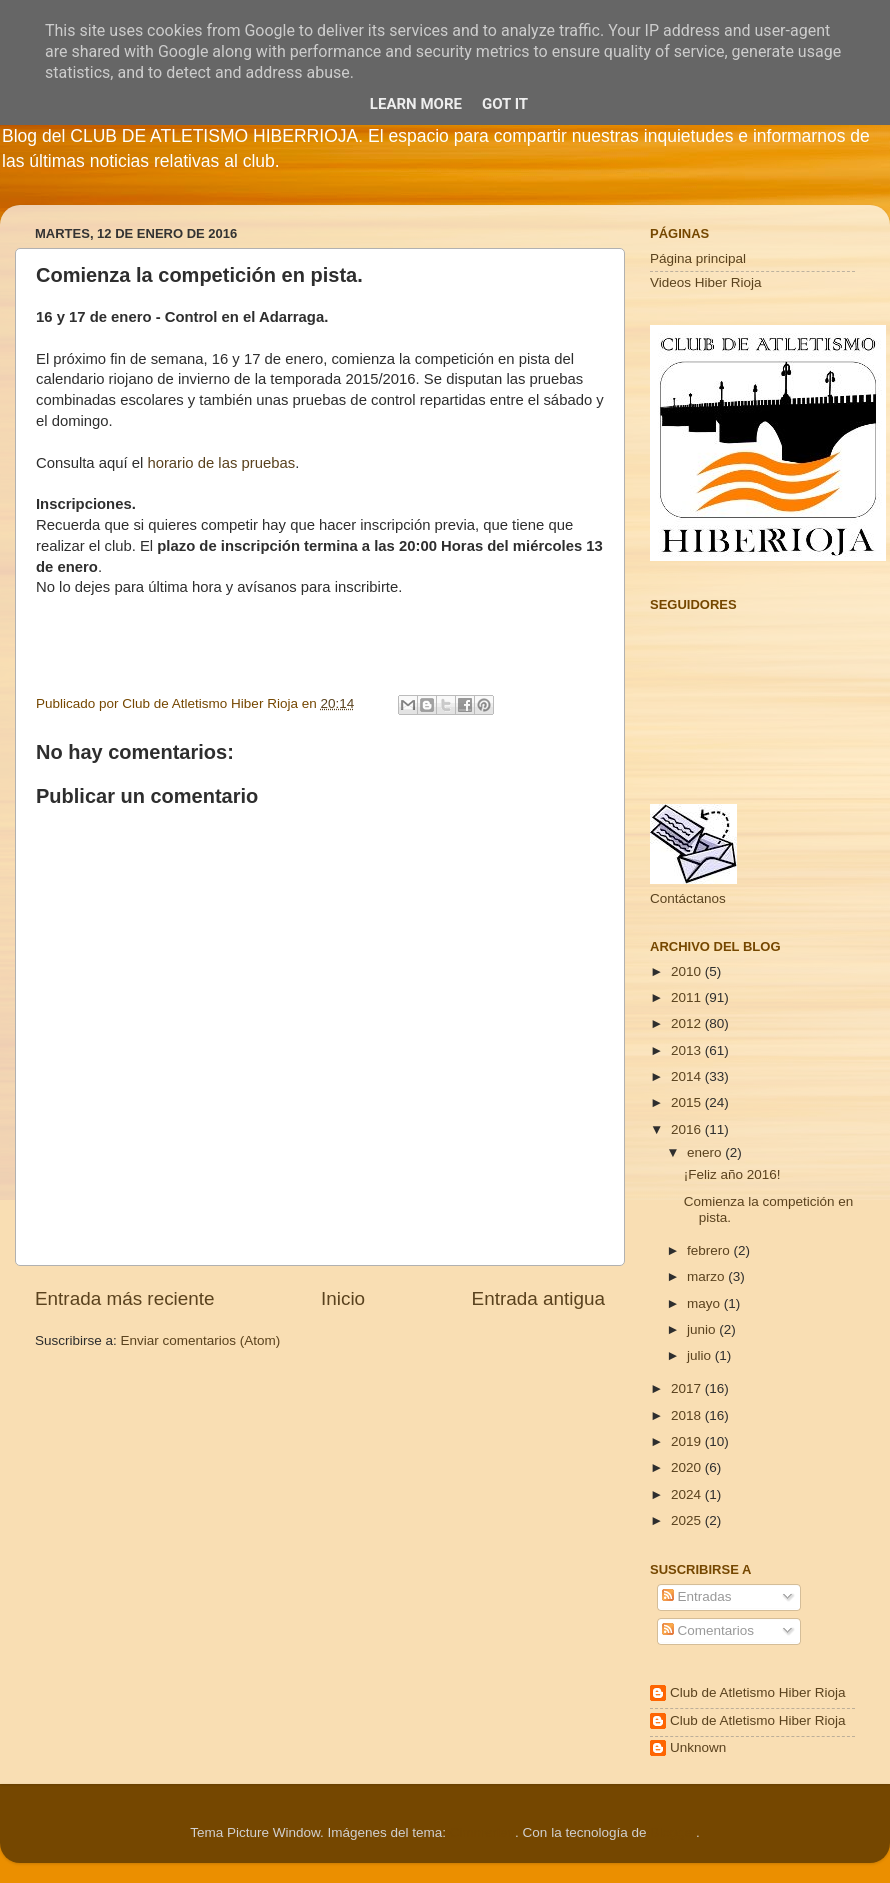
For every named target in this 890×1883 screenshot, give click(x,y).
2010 (688, 971)
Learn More (416, 104)
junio (703, 1329)
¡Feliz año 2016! (732, 1174)
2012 (688, 1023)
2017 (688, 1388)
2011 (688, 997)
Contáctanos (688, 898)
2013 (688, 1050)
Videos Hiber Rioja (706, 282)
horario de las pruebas (221, 463)
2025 (688, 1520)
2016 (688, 1129)
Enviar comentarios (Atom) (201, 1340)
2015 (688, 1102)
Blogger (673, 1832)
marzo (707, 1276)
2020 (688, 1467)
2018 (688, 1415)
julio (701, 1355)
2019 (688, 1441)
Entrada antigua (538, 1298)
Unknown (698, 1747)
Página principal (698, 258)
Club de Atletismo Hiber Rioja (758, 1692)
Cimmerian (482, 1832)
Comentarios (708, 1630)
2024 (688, 1494)
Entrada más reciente (125, 1298)
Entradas (697, 1596)
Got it (505, 104)
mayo (705, 1303)
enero (706, 1152)
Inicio (343, 1298)
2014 (688, 1076)
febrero (710, 1250)
